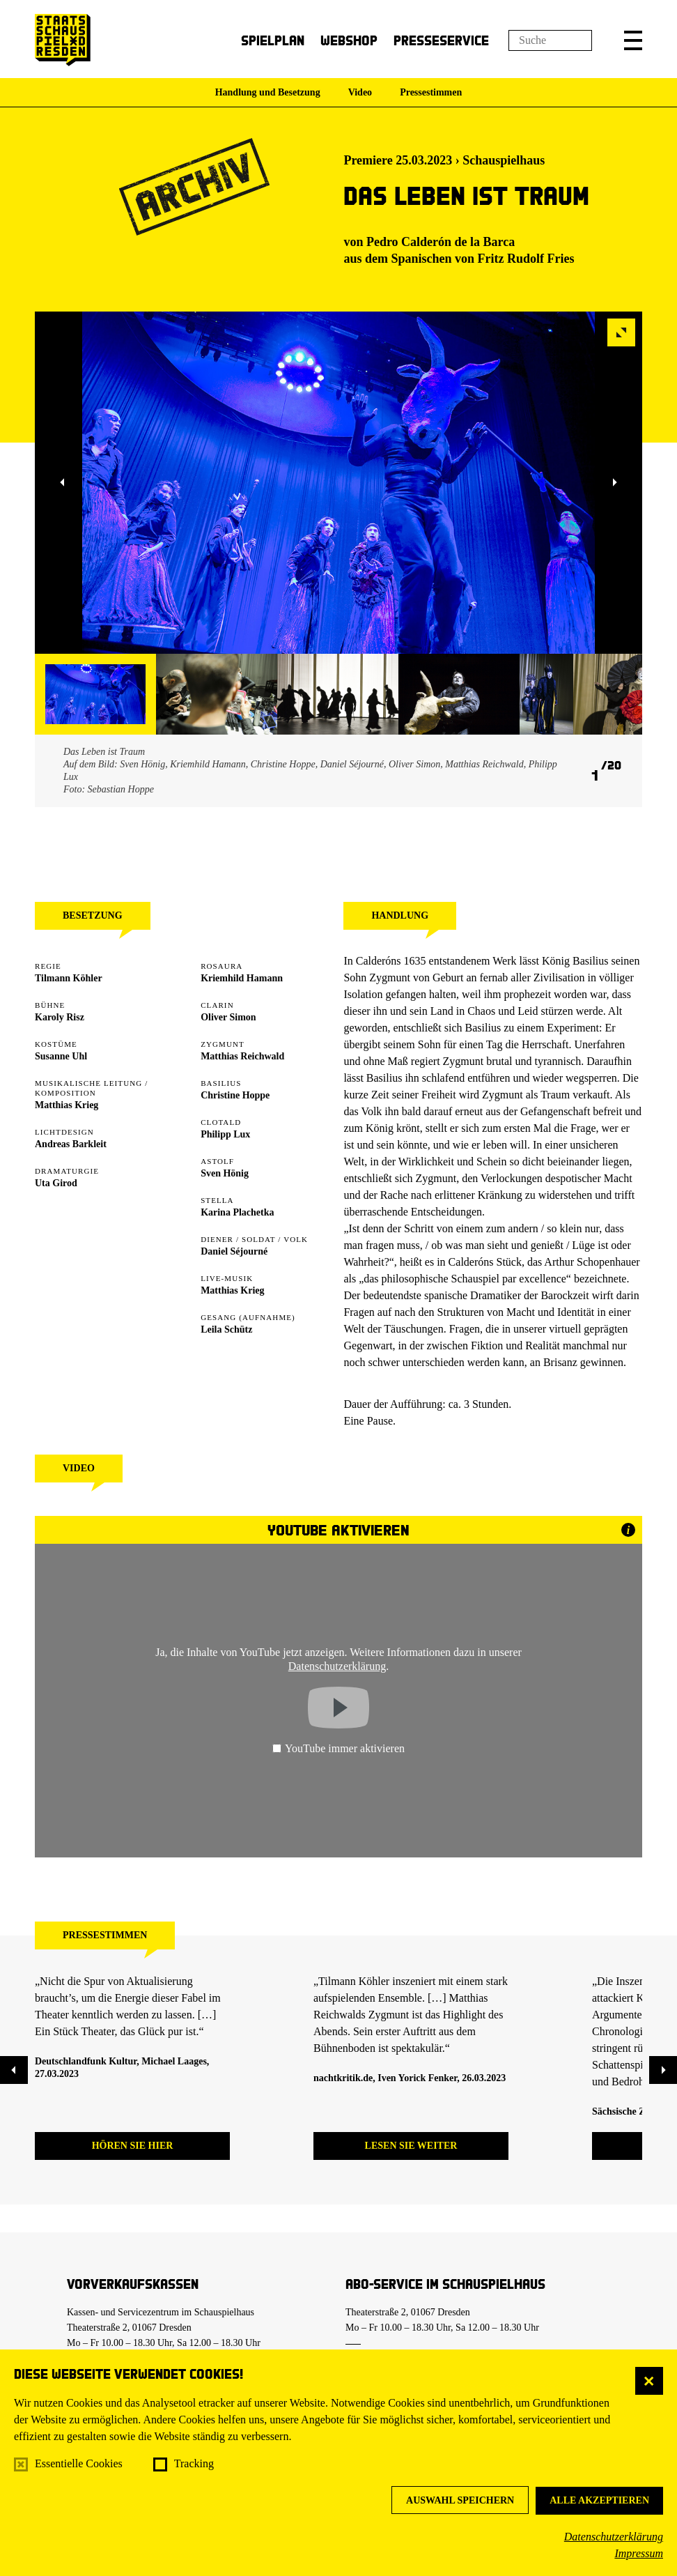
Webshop (349, 40)
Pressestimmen (431, 92)
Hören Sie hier (132, 2145)
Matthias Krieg (66, 1105)
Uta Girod (56, 1183)
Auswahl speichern (460, 2500)
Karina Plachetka (237, 1212)
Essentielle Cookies (79, 2463)
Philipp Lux (225, 1134)
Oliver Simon (228, 1017)
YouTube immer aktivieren (338, 1748)
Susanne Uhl (61, 1056)
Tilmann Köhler (68, 978)
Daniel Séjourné (234, 1251)
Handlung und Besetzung (267, 92)
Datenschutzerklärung (613, 2537)
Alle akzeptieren (599, 2500)
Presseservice (441, 40)
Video (360, 92)
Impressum (638, 2553)
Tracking (194, 2463)
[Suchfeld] (550, 40)
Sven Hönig (225, 1173)
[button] (633, 40)
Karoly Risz (59, 1017)
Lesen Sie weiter (411, 2145)
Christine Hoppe (235, 1095)
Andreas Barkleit (71, 1144)
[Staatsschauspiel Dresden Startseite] (63, 40)
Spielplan (272, 40)
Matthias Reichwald (242, 1056)
